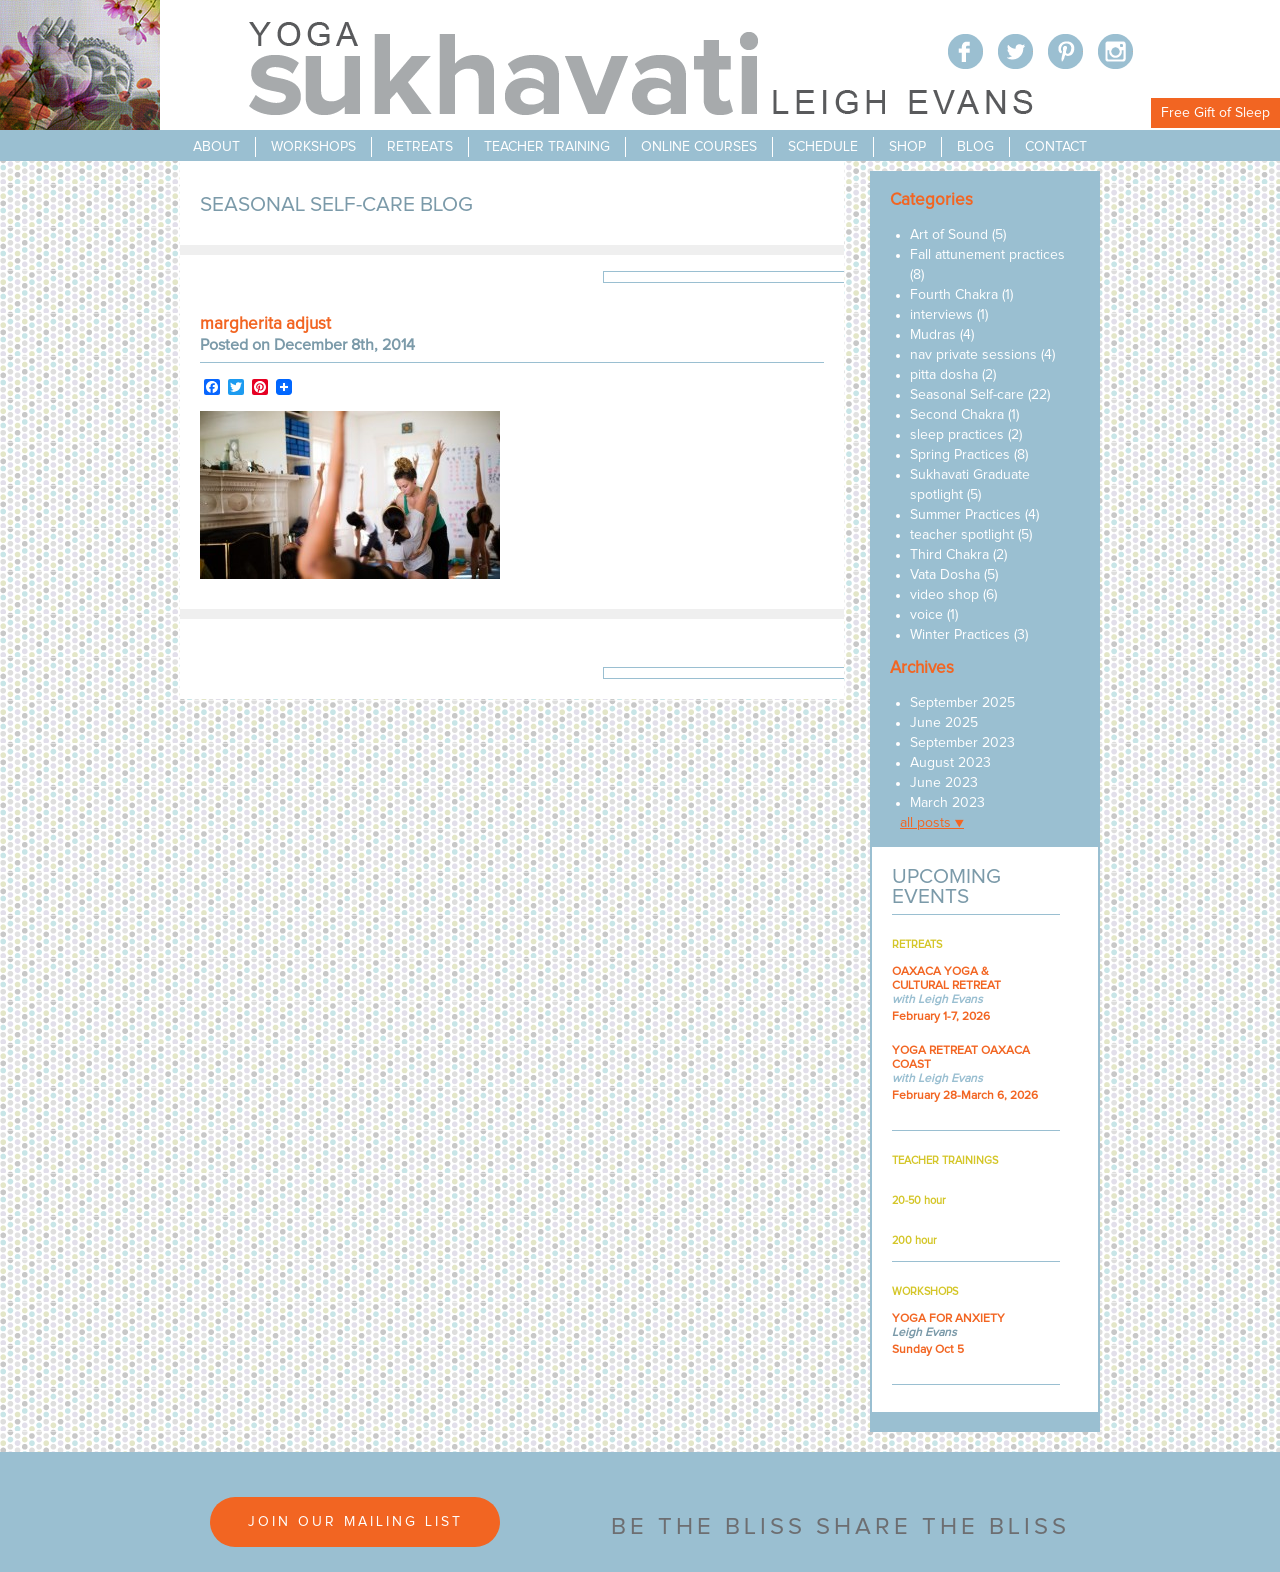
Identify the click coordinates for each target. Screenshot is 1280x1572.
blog (975, 147)
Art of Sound (949, 235)
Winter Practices (960, 635)
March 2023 (947, 803)
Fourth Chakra (954, 295)
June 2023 (944, 783)
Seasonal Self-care (967, 395)
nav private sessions (973, 355)
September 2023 (962, 743)
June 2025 (944, 723)
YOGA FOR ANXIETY (948, 1319)
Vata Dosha (945, 575)
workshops (313, 147)
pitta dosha (944, 375)
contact (1056, 147)
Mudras (933, 335)
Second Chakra (957, 415)
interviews (941, 315)
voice (926, 615)
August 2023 (950, 763)
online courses (699, 147)
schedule (823, 147)
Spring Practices (960, 455)
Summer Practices (965, 515)
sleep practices (957, 435)
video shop (944, 595)
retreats (420, 147)
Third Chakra (949, 555)
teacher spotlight (962, 535)
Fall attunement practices (987, 255)
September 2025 (962, 703)
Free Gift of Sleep (1215, 113)
